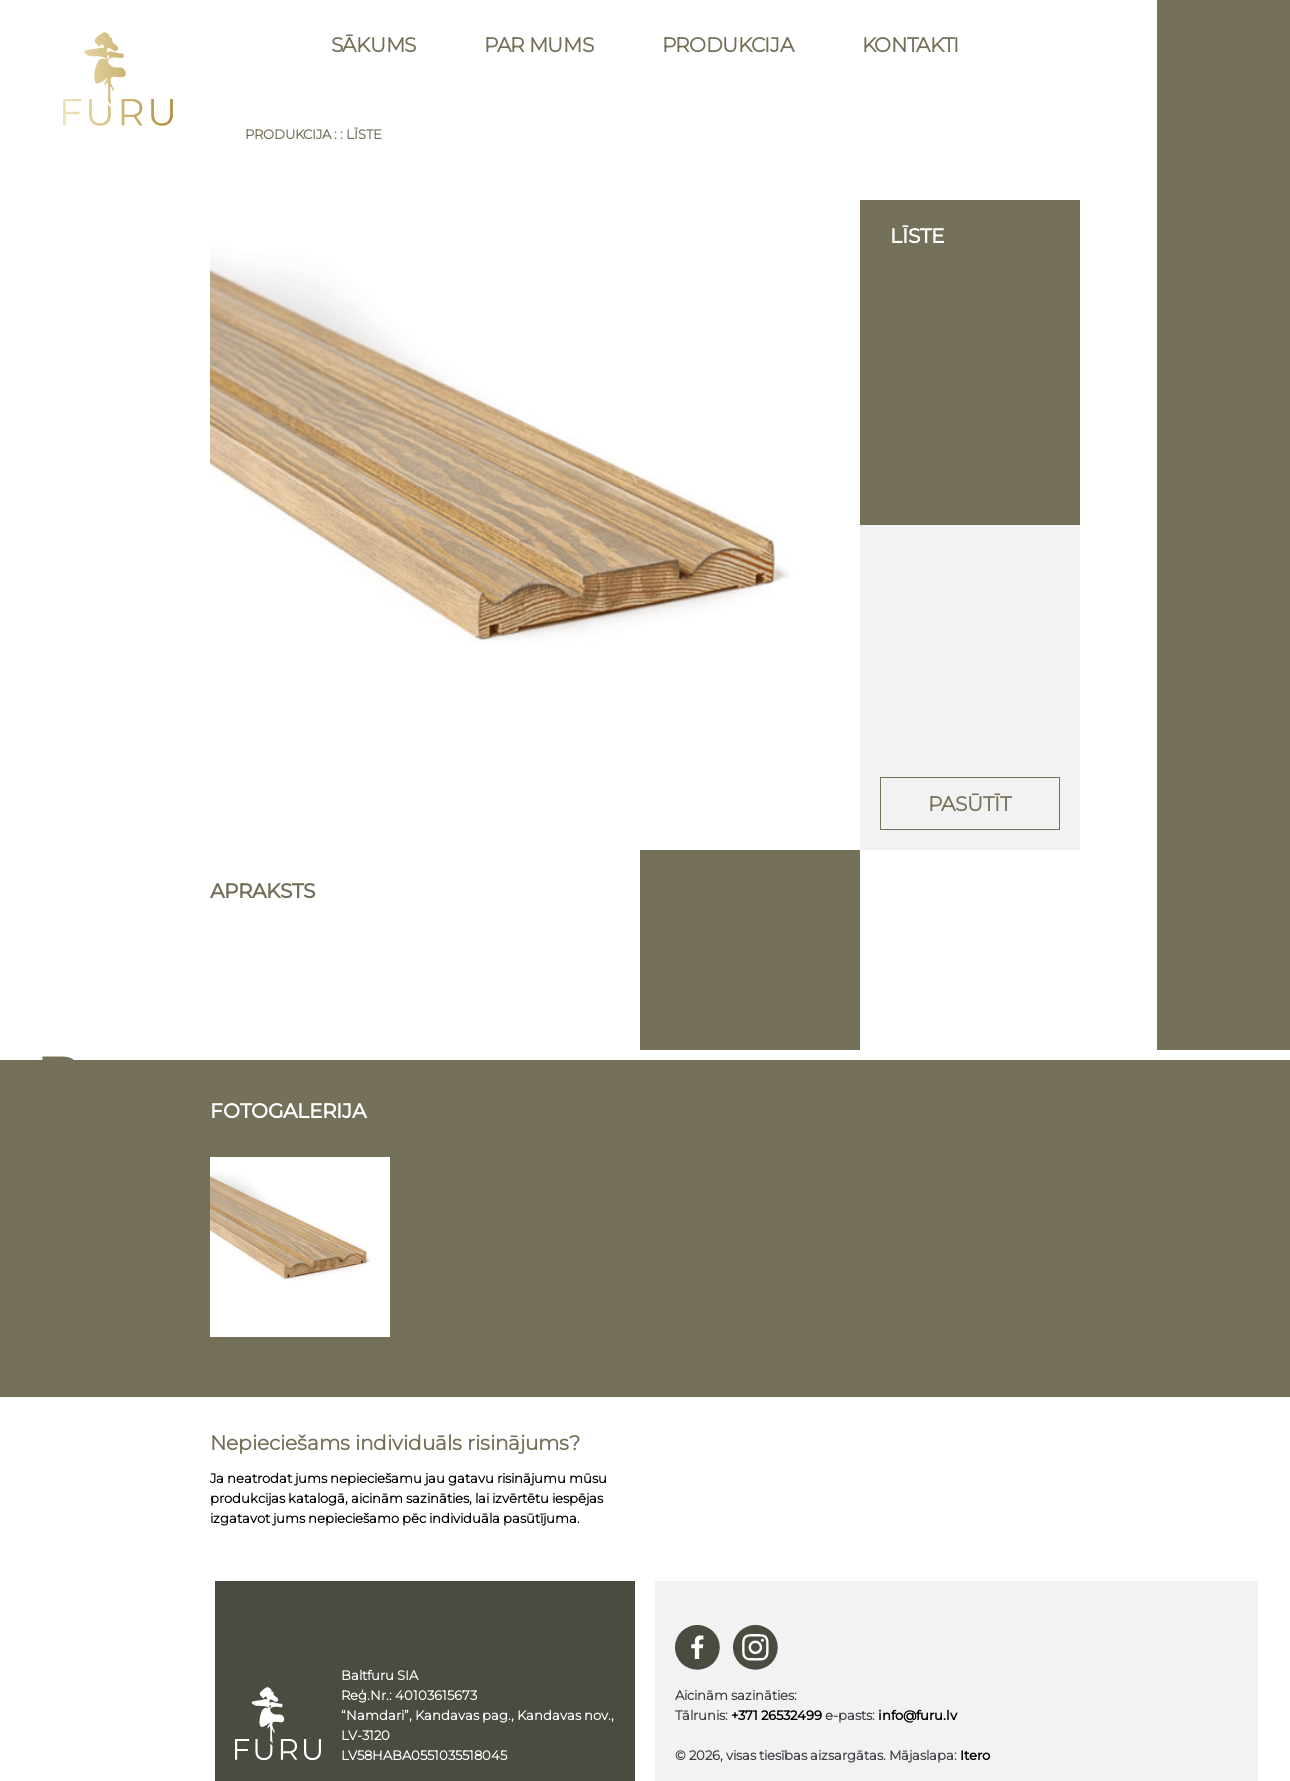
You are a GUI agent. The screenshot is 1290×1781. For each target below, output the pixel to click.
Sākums (373, 45)
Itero (975, 1755)
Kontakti (911, 45)
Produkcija (728, 45)
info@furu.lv (917, 1715)
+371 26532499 (776, 1715)
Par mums (539, 45)
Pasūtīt (969, 804)
